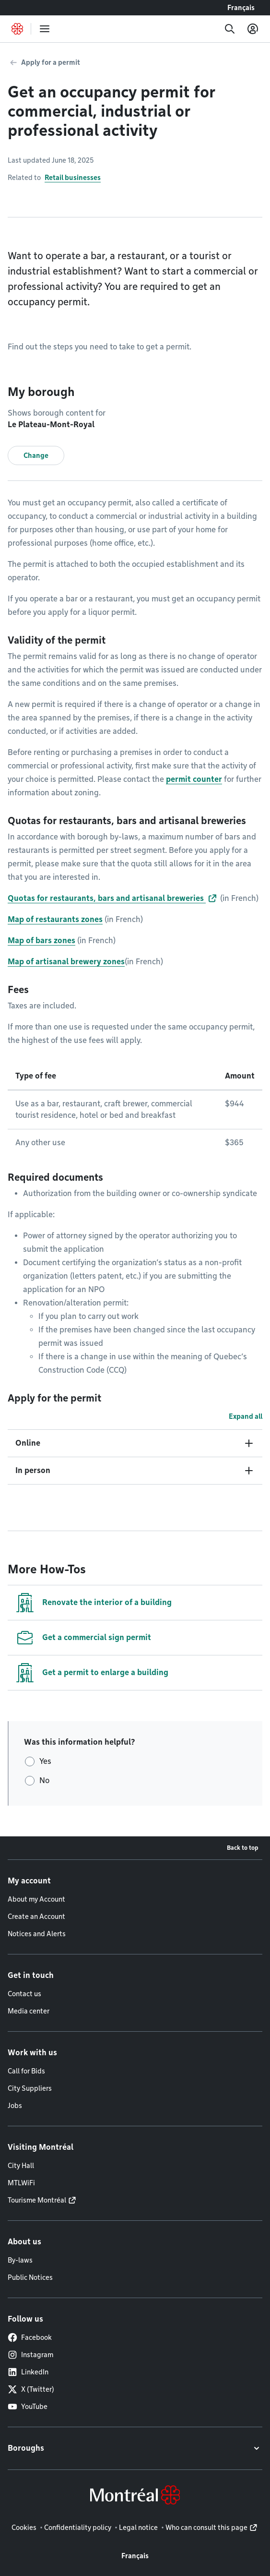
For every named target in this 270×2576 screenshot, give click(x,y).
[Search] (229, 28)
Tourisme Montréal (37, 2200)
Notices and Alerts (37, 1934)
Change (35, 455)
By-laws (20, 2260)
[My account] (252, 28)
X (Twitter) (31, 2389)
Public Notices (30, 2277)
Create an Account (36, 1916)
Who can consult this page (206, 2527)
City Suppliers (30, 2088)
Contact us (24, 1994)
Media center (28, 2011)
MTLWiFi (21, 2183)
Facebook (30, 2337)
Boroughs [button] (26, 2448)
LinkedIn (28, 2372)
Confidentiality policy (77, 2527)
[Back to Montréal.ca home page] (17, 28)
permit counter (194, 779)
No (44, 1780)
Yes (45, 1761)
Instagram (30, 2355)
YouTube (27, 2406)
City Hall (21, 2165)
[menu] (44, 28)
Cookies (24, 2527)
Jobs (15, 2105)
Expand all (245, 1416)
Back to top (242, 1847)
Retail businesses (73, 177)
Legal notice (138, 2527)
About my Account (36, 1899)
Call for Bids (26, 2071)
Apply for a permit (50, 62)
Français (241, 8)
